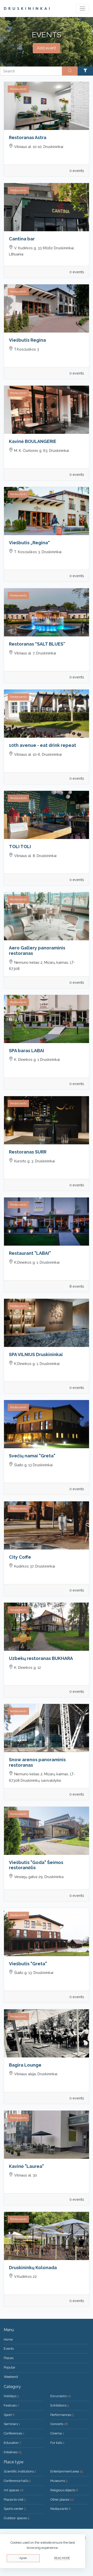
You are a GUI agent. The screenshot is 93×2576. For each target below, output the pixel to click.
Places (8, 2358)
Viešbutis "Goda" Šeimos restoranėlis (36, 1865)
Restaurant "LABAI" (30, 1253)
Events (9, 2348)
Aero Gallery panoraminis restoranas (37, 950)
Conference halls (17, 2481)
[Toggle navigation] (82, 8)
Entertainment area (66, 2471)
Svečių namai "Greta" (32, 1455)
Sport (9, 2415)
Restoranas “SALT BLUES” (37, 644)
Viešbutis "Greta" (28, 1963)
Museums (58, 2481)
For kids (57, 2443)
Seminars (12, 2424)
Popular (9, 2367)
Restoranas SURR (27, 1151)
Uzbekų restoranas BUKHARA (41, 1658)
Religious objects (64, 2490)
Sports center (15, 2509)
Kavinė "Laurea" (26, 2166)
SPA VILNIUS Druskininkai (36, 1354)
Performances (62, 2415)
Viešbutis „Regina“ (29, 542)
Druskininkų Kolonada (33, 2267)
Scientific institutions (20, 2471)
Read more (62, 2558)
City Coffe (20, 1557)
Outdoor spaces (17, 2518)
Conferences (14, 2433)
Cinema (57, 2433)
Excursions (60, 2396)
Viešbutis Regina (27, 340)
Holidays (11, 2396)
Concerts (59, 2424)
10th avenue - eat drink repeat (42, 745)
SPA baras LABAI (26, 1050)
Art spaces (14, 2490)
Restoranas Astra (27, 137)
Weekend (11, 2377)
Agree (23, 2558)
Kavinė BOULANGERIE (32, 441)
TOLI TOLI (20, 846)
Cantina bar (22, 238)
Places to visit (15, 2499)
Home (8, 2339)
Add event (46, 48)
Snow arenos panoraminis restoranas (37, 1762)
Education (12, 2443)
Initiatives (12, 2452)
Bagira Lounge (25, 2065)
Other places (62, 2499)
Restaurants (60, 2509)
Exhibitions (59, 2405)
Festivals (11, 2405)
